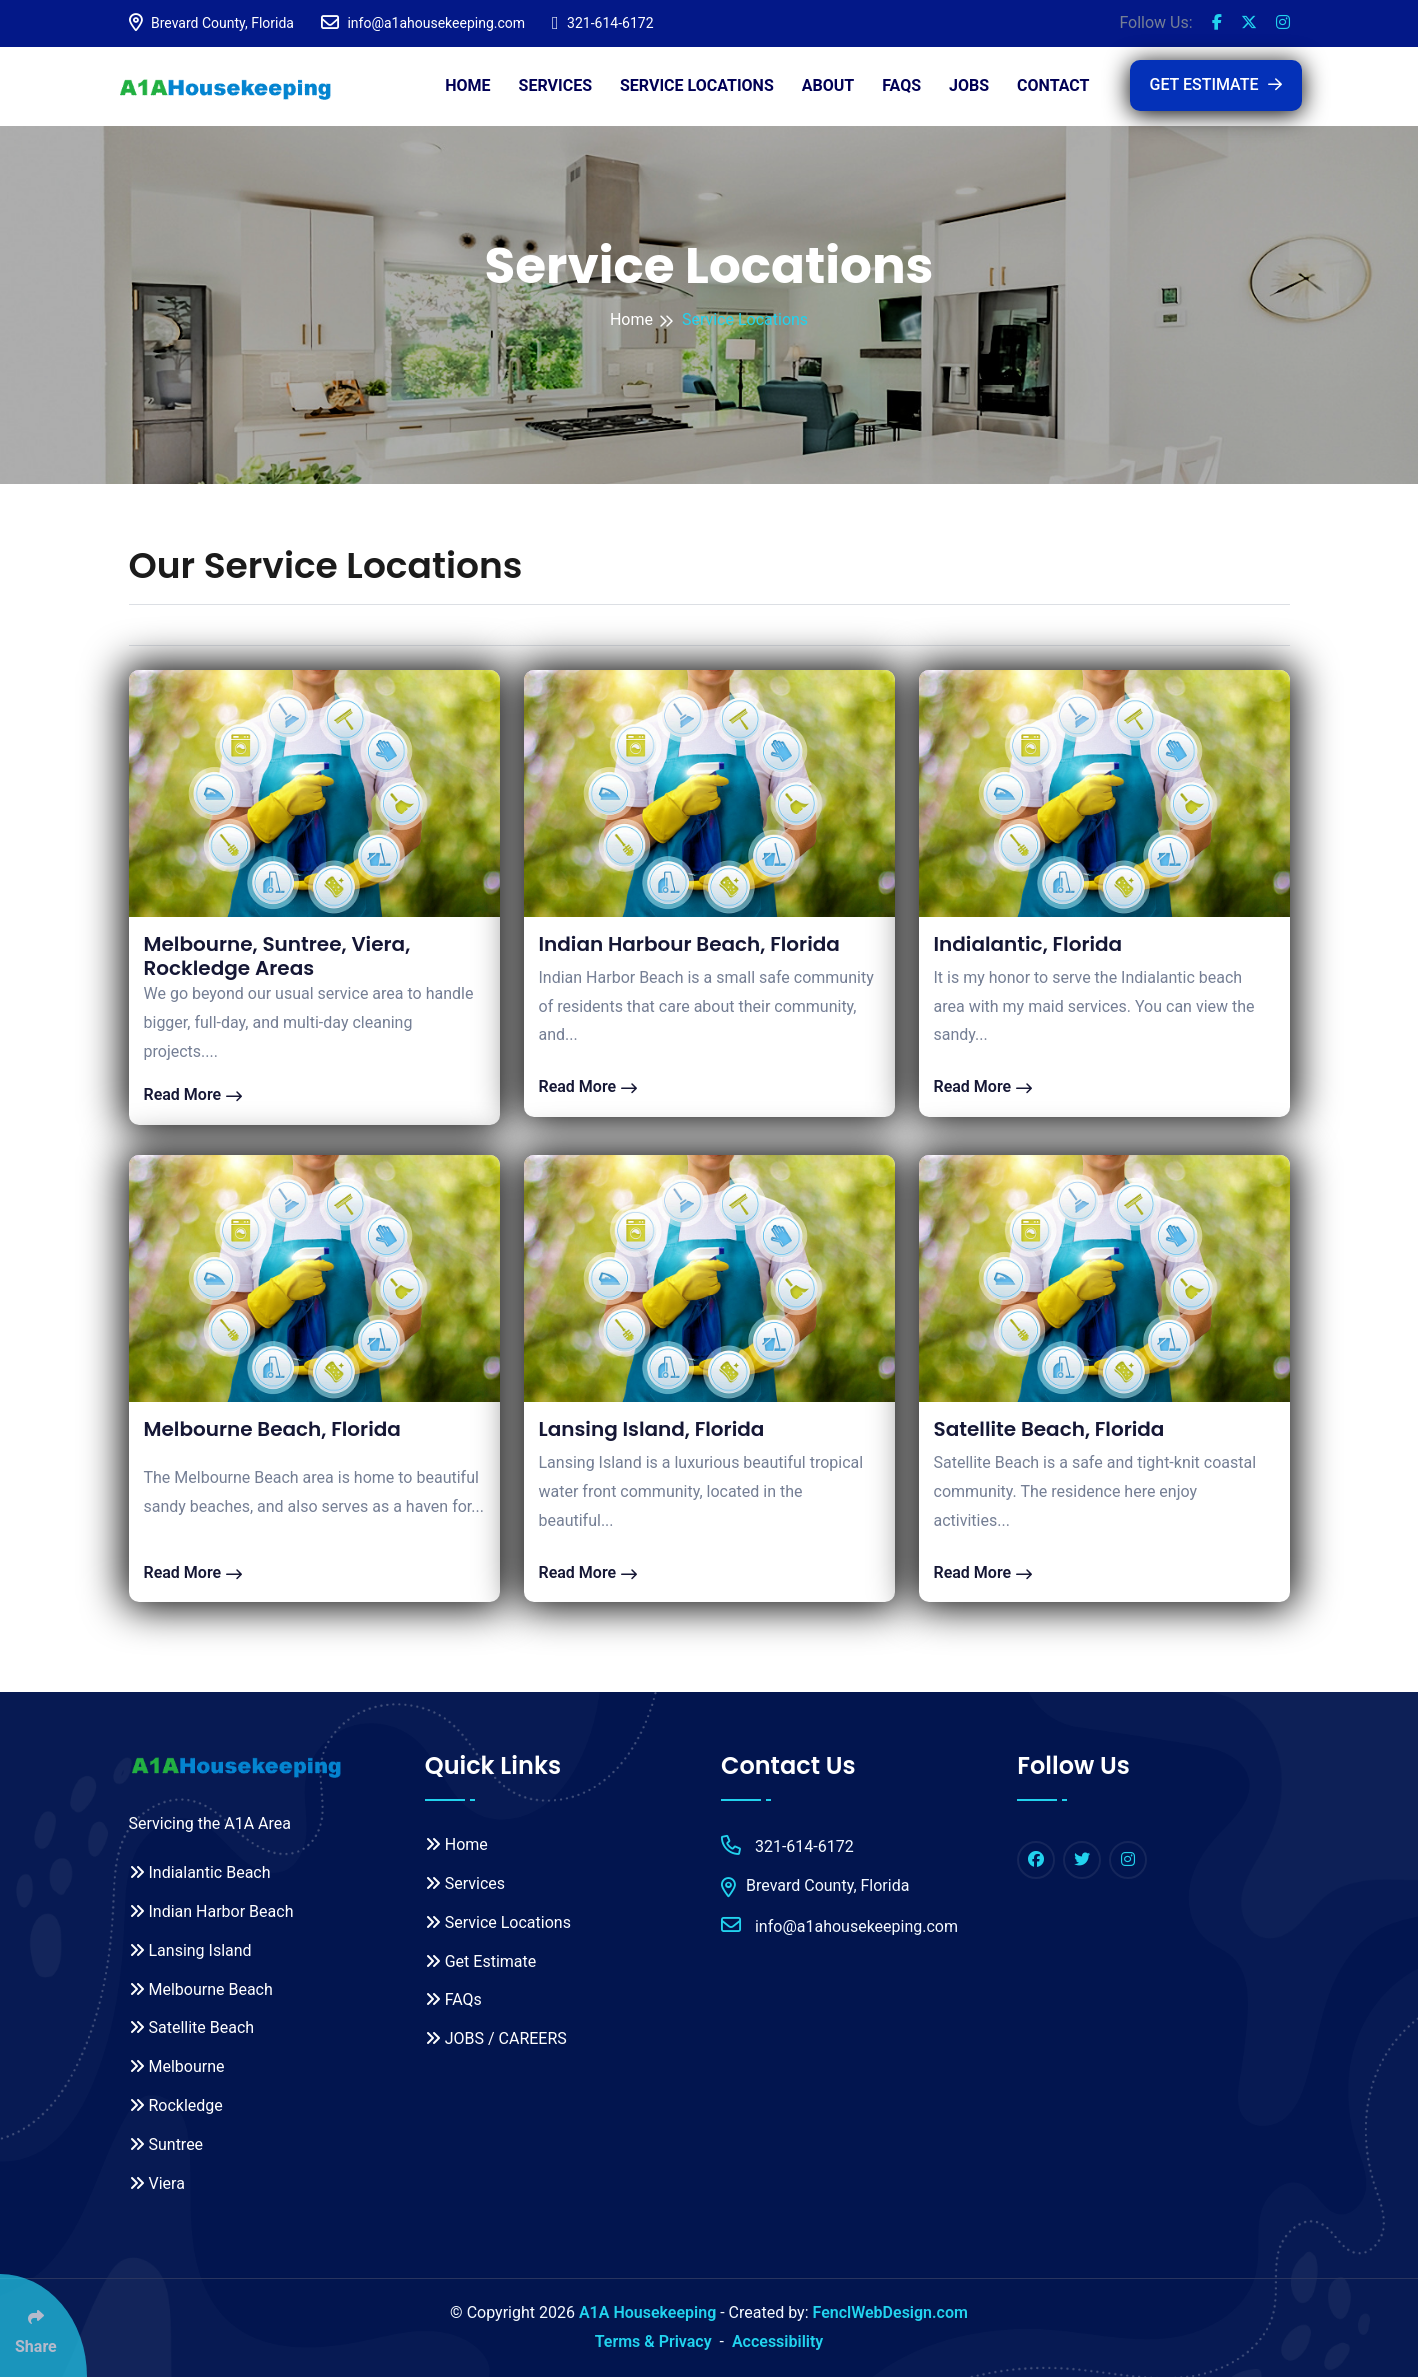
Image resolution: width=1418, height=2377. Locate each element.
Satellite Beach (192, 2027)
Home (467, 85)
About (828, 85)
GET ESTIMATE (1216, 84)
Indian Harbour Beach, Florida (689, 944)
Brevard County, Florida (211, 23)
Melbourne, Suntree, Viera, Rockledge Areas (277, 956)
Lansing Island (190, 1950)
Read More (193, 1094)
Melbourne (177, 2066)
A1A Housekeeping (647, 2312)
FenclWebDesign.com (890, 2312)
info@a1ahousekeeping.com (423, 23)
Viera (157, 2183)
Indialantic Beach (200, 1872)
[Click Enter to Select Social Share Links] (43, 2325)
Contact (1053, 85)
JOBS (969, 85)
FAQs (901, 85)
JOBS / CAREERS (496, 2038)
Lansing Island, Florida (652, 1429)
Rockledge (176, 2105)
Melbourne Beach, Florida (272, 1429)
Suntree (166, 2144)
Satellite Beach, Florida (1049, 1429)
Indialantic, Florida (1028, 944)
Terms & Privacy (653, 2341)
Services (555, 85)
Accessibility (777, 2341)
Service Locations (697, 85)
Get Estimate (480, 1961)
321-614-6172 (602, 23)
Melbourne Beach (201, 1989)
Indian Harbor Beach (211, 1911)
